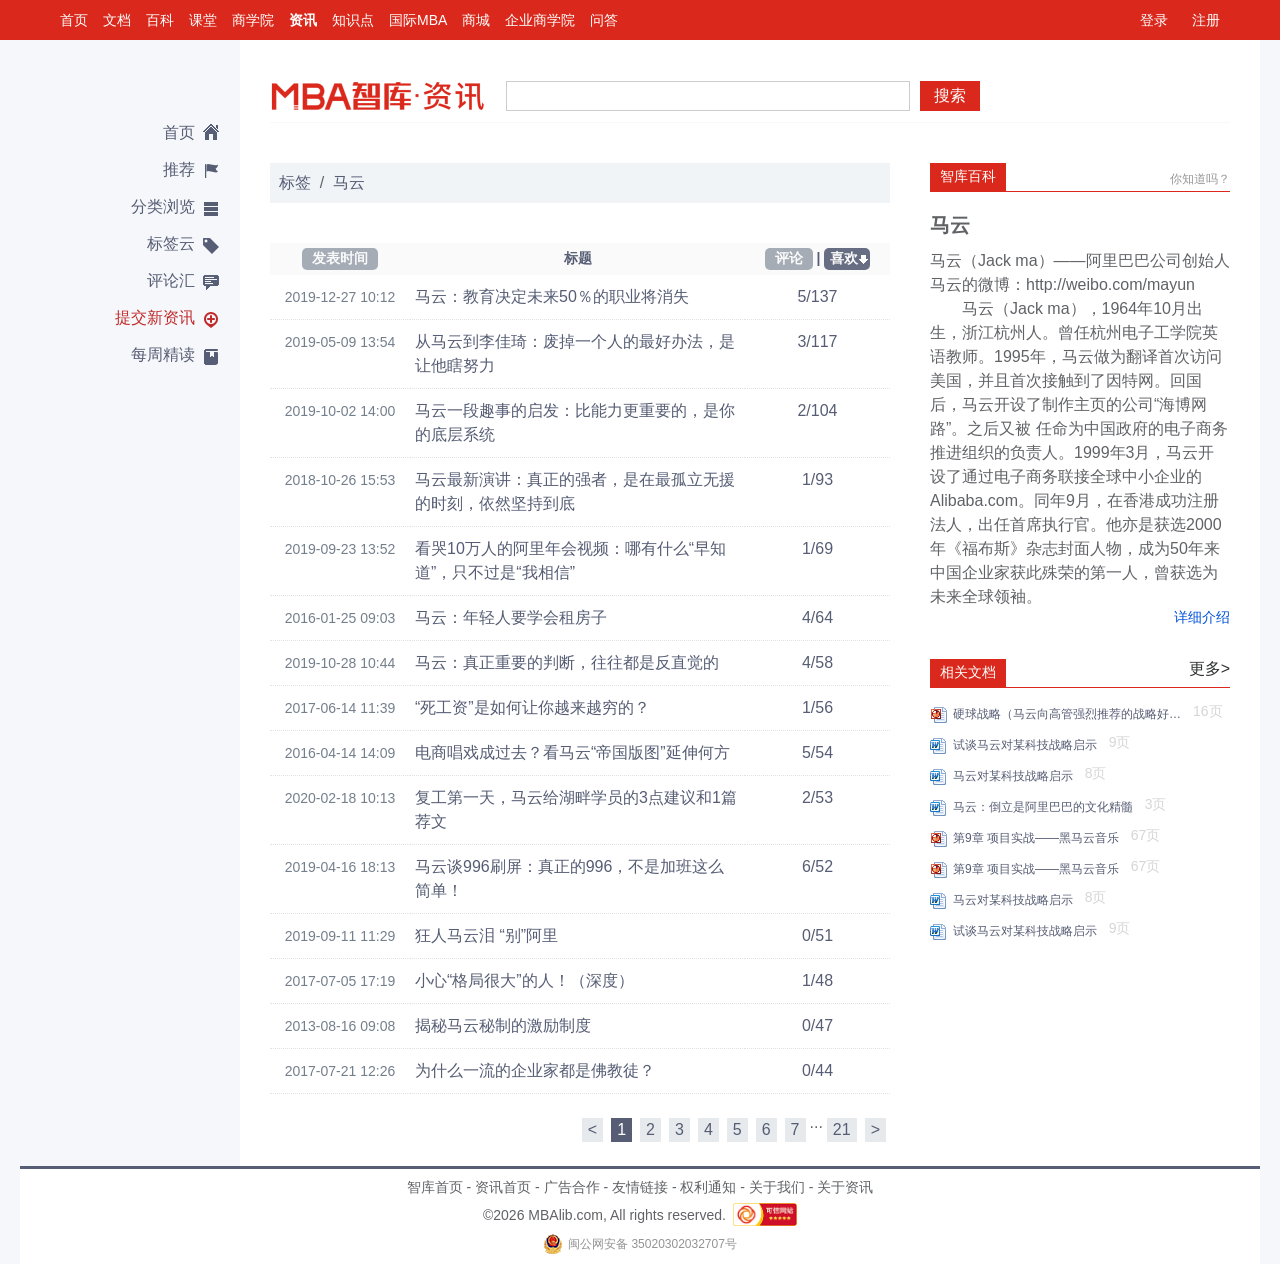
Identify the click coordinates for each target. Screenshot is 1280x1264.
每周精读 (163, 354)
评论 (789, 258)
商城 (476, 20)
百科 (160, 20)
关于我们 (777, 1187)
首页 (74, 20)
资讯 (303, 20)
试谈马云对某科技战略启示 (1028, 745)
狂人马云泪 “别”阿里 (486, 935)
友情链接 (640, 1187)
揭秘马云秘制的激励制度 (503, 1025)
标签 (295, 182)
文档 (117, 20)
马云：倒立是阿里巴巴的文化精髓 (1046, 807)
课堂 (203, 20)
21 (842, 1129)
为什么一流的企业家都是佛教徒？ (535, 1070)
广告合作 (572, 1187)
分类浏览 (163, 206)
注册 (1206, 20)
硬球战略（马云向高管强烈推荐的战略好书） (1070, 714)
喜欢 (844, 258)
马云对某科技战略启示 (1016, 776)
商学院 (253, 20)
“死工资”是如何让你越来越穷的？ (532, 707)
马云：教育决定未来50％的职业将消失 (552, 296)
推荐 (179, 169)
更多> (1209, 668)
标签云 (171, 243)
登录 (1154, 20)
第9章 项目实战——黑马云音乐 (1039, 838)
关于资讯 (845, 1187)
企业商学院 (540, 20)
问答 (604, 20)
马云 (349, 182)
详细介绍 (1202, 617)
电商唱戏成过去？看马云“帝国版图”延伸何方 (572, 752)
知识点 (353, 20)
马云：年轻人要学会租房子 (511, 617)
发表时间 (340, 258)
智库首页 (435, 1187)
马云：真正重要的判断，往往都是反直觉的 (567, 662)
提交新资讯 (155, 317)
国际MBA (418, 20)
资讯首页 (503, 1187)
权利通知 (708, 1187)
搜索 (950, 95)
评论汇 (171, 280)
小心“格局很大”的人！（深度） (524, 980)
